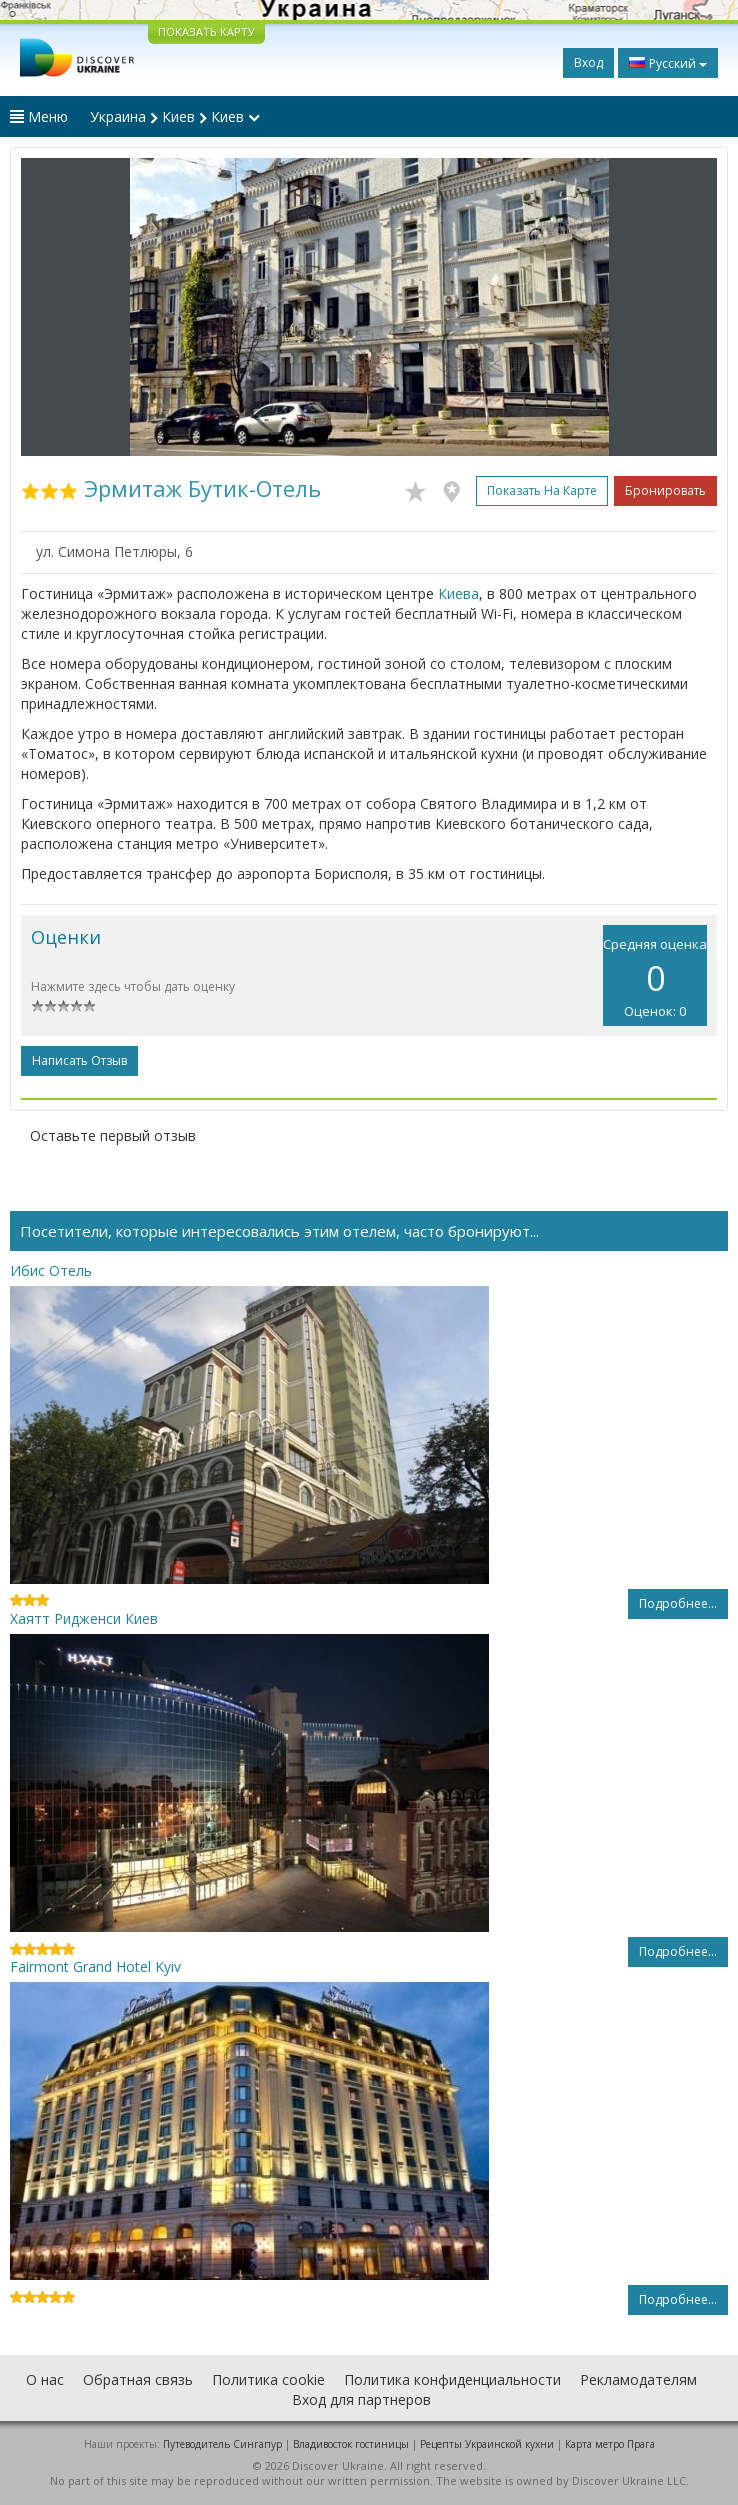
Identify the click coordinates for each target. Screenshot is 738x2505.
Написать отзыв (79, 1060)
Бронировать (665, 490)
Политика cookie (268, 2379)
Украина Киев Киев (175, 116)
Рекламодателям (638, 2379)
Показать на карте (542, 490)
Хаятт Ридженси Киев (84, 1618)
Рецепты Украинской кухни (487, 2444)
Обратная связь (138, 2379)
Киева (458, 593)
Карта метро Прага (610, 2444)
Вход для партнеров (361, 2399)
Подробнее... (678, 1603)
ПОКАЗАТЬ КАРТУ (206, 31)
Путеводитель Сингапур (222, 2444)
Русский (668, 63)
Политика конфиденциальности (452, 2379)
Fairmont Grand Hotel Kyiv (95, 1966)
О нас (45, 2379)
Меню (39, 116)
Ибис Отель (51, 1270)
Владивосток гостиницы (351, 2444)
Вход (588, 62)
